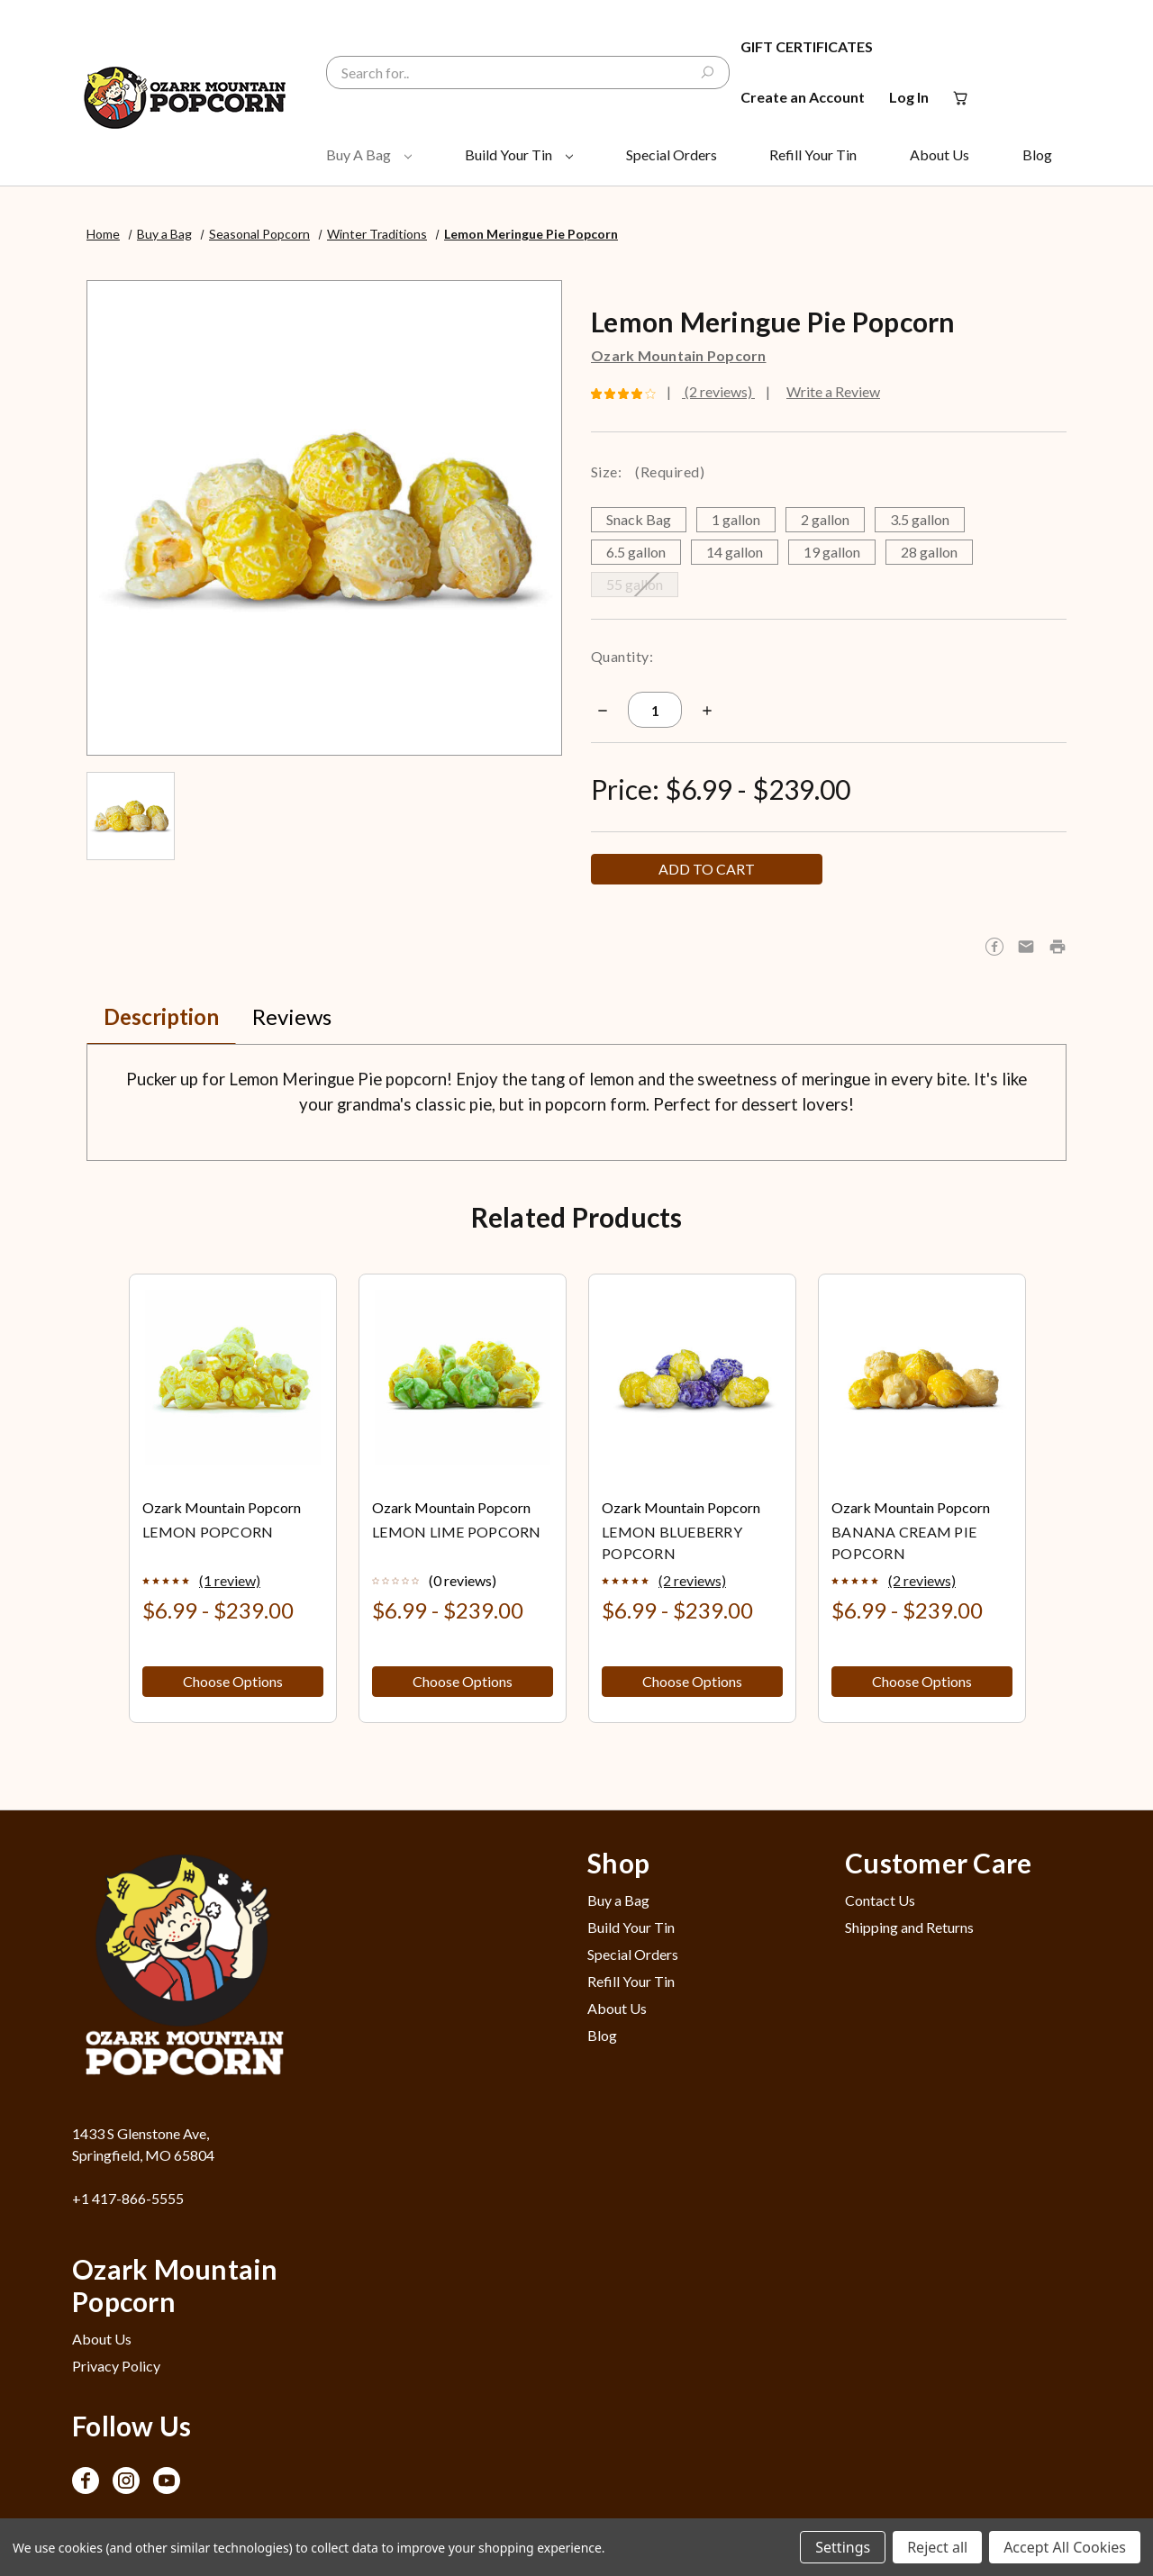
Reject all (937, 2547)
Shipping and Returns (909, 1927)
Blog (1037, 154)
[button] (1058, 946)
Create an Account (802, 96)
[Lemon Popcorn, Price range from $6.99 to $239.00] (233, 1377)
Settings (842, 2547)
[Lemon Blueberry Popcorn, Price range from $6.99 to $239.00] (692, 1377)
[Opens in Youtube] (166, 2480)
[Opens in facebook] (994, 946)
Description (161, 1016)
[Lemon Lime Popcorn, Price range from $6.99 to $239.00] (462, 1377)
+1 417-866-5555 (128, 2198)
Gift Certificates (806, 46)
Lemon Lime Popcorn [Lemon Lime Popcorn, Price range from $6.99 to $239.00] (456, 1531)
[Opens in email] (1026, 946)
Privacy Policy (116, 2365)
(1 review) (229, 1580)
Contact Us (880, 1900)
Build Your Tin (519, 154)
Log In (909, 96)
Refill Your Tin (813, 154)
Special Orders (671, 154)
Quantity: (622, 656)
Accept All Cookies (1064, 2547)
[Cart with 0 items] (959, 97)
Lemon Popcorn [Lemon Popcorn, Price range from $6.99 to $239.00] (207, 1531)
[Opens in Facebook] (85, 2480)
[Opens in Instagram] (126, 2480)
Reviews (291, 1016)
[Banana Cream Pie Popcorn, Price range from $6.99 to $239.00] (922, 1377)
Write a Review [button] (833, 391)
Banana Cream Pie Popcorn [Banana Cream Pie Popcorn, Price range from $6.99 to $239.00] (903, 1542)
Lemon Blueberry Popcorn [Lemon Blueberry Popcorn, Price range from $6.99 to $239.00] (672, 1542)
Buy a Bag (369, 154)
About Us (939, 154)
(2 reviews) (718, 391)
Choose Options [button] (233, 1681)
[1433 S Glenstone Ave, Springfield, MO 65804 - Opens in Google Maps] (190, 2144)
